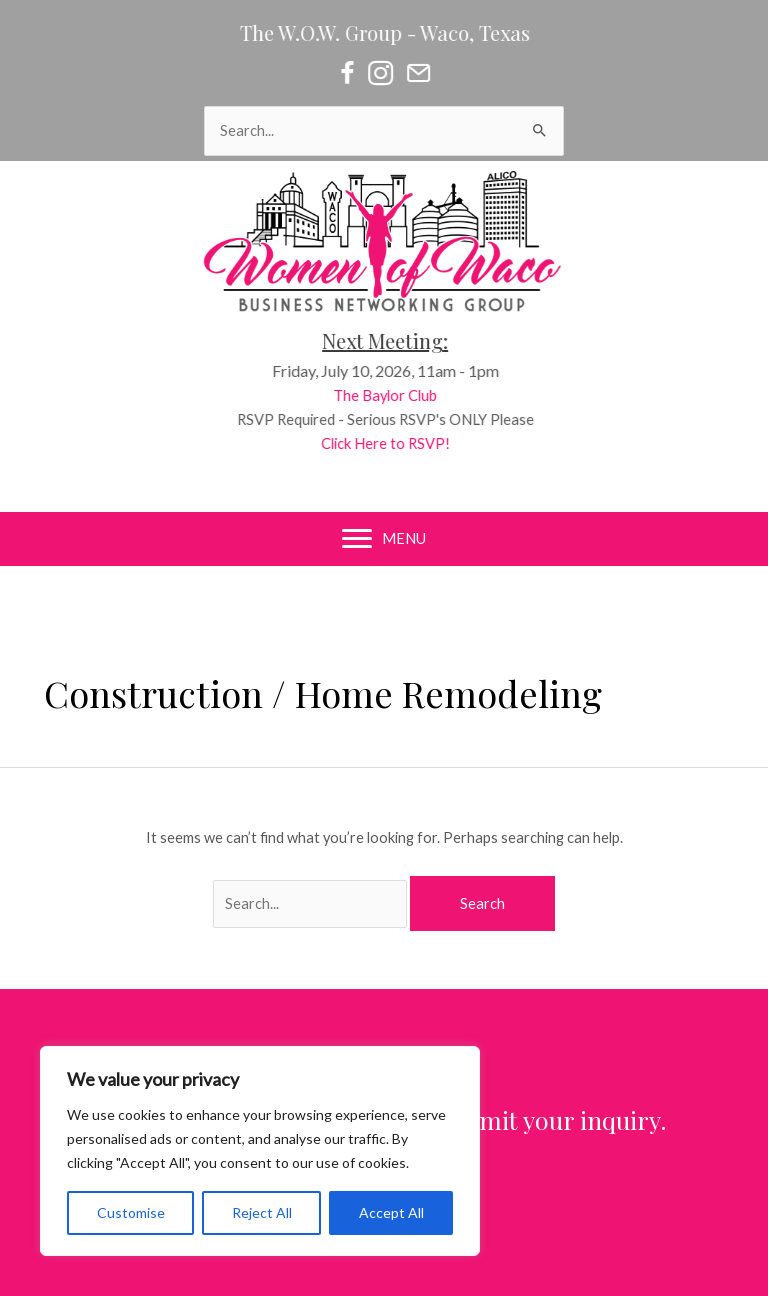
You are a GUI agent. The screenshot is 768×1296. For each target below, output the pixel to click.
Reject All (262, 1212)
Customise (131, 1212)
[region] (260, 1151)
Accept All (391, 1212)
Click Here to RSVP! (397, 443)
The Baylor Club (397, 395)
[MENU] (384, 539)
